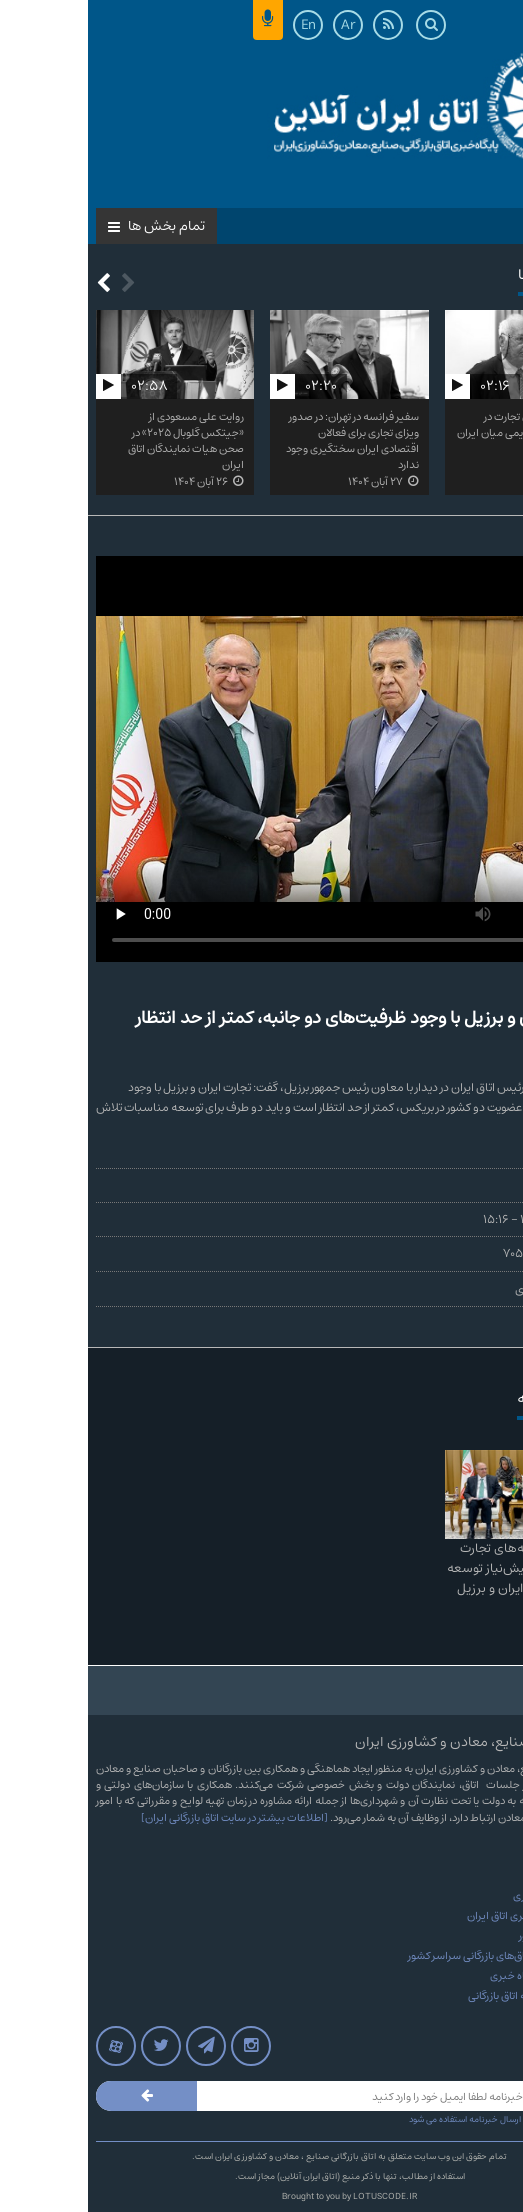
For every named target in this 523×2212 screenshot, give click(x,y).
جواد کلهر (494, 1185)
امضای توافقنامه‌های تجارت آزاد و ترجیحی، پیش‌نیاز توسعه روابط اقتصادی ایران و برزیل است (437, 1578)
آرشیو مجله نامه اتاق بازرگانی (441, 1996)
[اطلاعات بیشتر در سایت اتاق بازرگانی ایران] (146, 1818)
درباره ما (486, 1856)
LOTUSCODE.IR (297, 2196)
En (220, 25)
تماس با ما (480, 1876)
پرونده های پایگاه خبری (452, 1976)
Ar (260, 25)
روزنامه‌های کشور (467, 1936)
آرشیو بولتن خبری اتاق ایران (441, 1916)
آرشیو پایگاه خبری (464, 1896)
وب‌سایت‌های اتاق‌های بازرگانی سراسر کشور (411, 1956)
